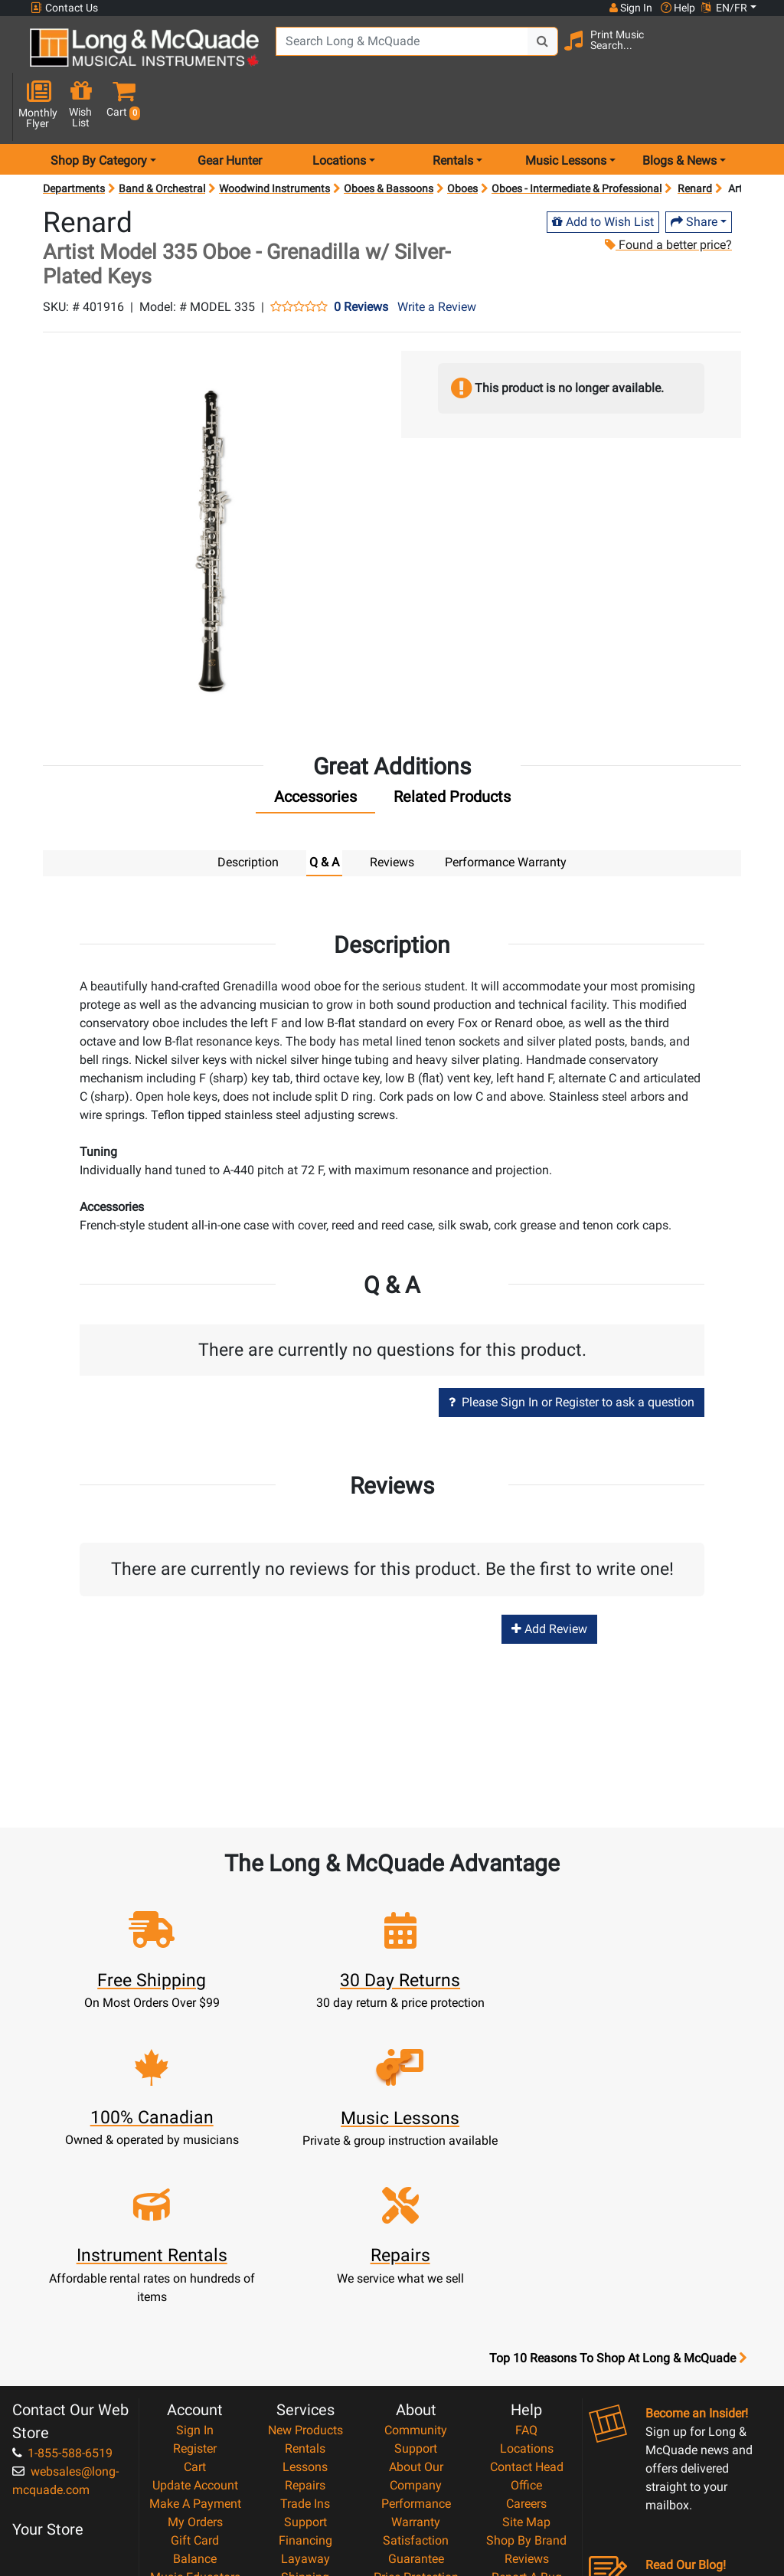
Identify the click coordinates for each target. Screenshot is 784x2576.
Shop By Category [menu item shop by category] (99, 110)
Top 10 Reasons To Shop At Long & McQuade (617, 2169)
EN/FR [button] (724, 8)
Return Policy (416, 2461)
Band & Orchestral (162, 138)
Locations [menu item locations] (339, 110)
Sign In (195, 2241)
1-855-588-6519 (62, 2264)
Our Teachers (416, 2480)
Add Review (549, 1577)
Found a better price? (668, 194)
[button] (753, 55)
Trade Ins (305, 2314)
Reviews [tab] (392, 811)
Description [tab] (248, 811)
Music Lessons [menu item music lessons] (565, 110)
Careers (526, 2314)
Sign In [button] (630, 8)
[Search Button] (532, 53)
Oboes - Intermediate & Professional (577, 138)
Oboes (462, 138)
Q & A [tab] (324, 811)
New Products (305, 2241)
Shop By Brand (526, 2351)
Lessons (305, 2277)
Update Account (195, 2296)
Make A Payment (195, 2314)
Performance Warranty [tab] (506, 811)
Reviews (527, 2369)
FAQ (526, 2241)
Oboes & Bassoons (388, 138)
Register (195, 2259)
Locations (527, 2259)
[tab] (315, 750)
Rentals (305, 2259)
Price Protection (416, 2388)
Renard (695, 138)
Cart (195, 2277)
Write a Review (436, 256)
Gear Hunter (230, 110)
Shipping (305, 2388)
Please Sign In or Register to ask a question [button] (571, 1351)
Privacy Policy (416, 2443)
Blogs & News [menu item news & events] (679, 110)
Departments (74, 138)
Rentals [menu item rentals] (453, 110)
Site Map (526, 2333)
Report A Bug (527, 2388)
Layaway (305, 2369)
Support (305, 2333)
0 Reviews (361, 256)
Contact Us (64, 8)
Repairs (305, 2296)
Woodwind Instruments (274, 138)
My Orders (195, 2333)
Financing (305, 2351)
